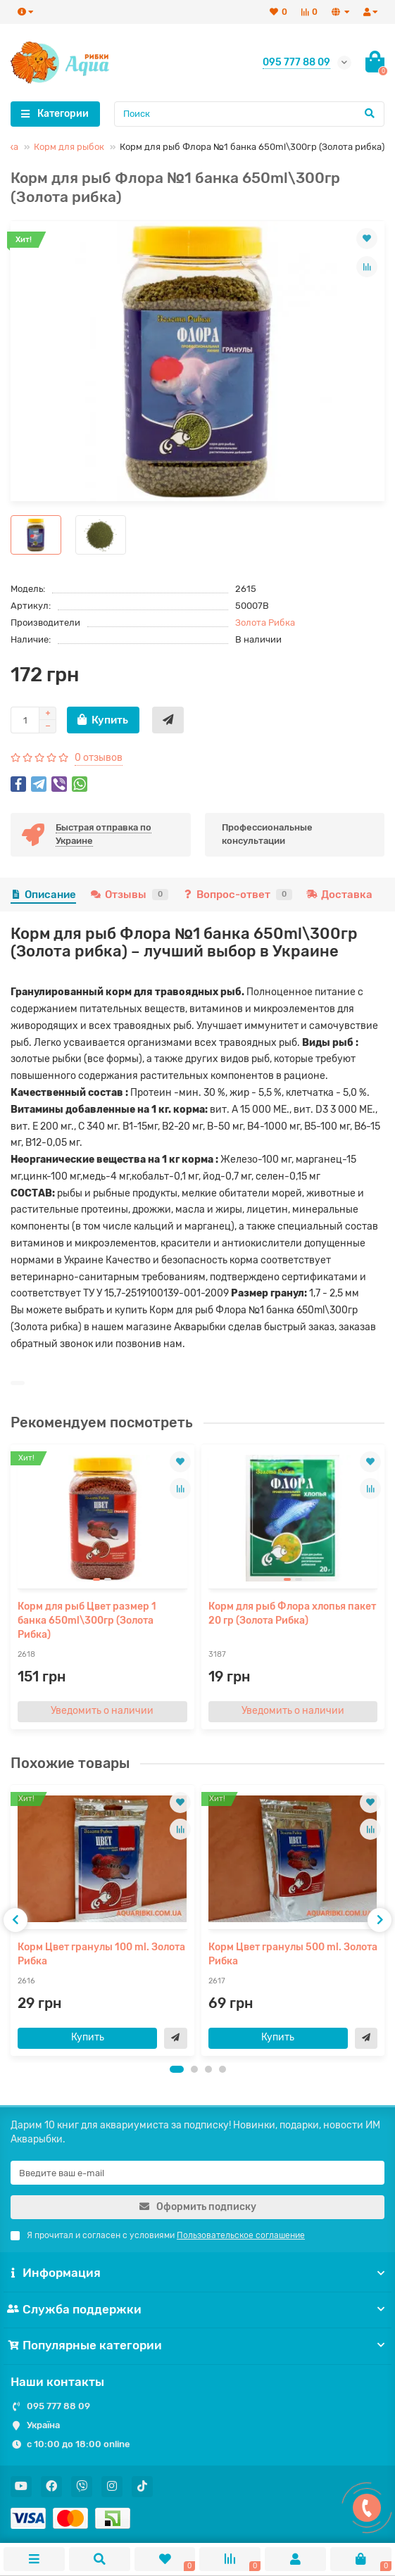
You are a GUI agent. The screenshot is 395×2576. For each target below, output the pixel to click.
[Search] (249, 114)
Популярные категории (197, 2345)
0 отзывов (99, 758)
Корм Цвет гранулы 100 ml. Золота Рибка (101, 1954)
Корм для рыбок (69, 146)
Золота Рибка (265, 622)
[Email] (197, 2173)
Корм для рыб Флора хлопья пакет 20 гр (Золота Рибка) (292, 1613)
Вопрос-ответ (237, 894)
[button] (177, 2069)
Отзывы (129, 894)
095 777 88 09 (58, 2406)
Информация (197, 2272)
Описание (43, 894)
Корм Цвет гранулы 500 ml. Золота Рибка (292, 1954)
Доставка (339, 894)
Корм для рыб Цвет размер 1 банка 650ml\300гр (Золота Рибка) (87, 1620)
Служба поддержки (197, 2309)
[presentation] (15, 1920)
